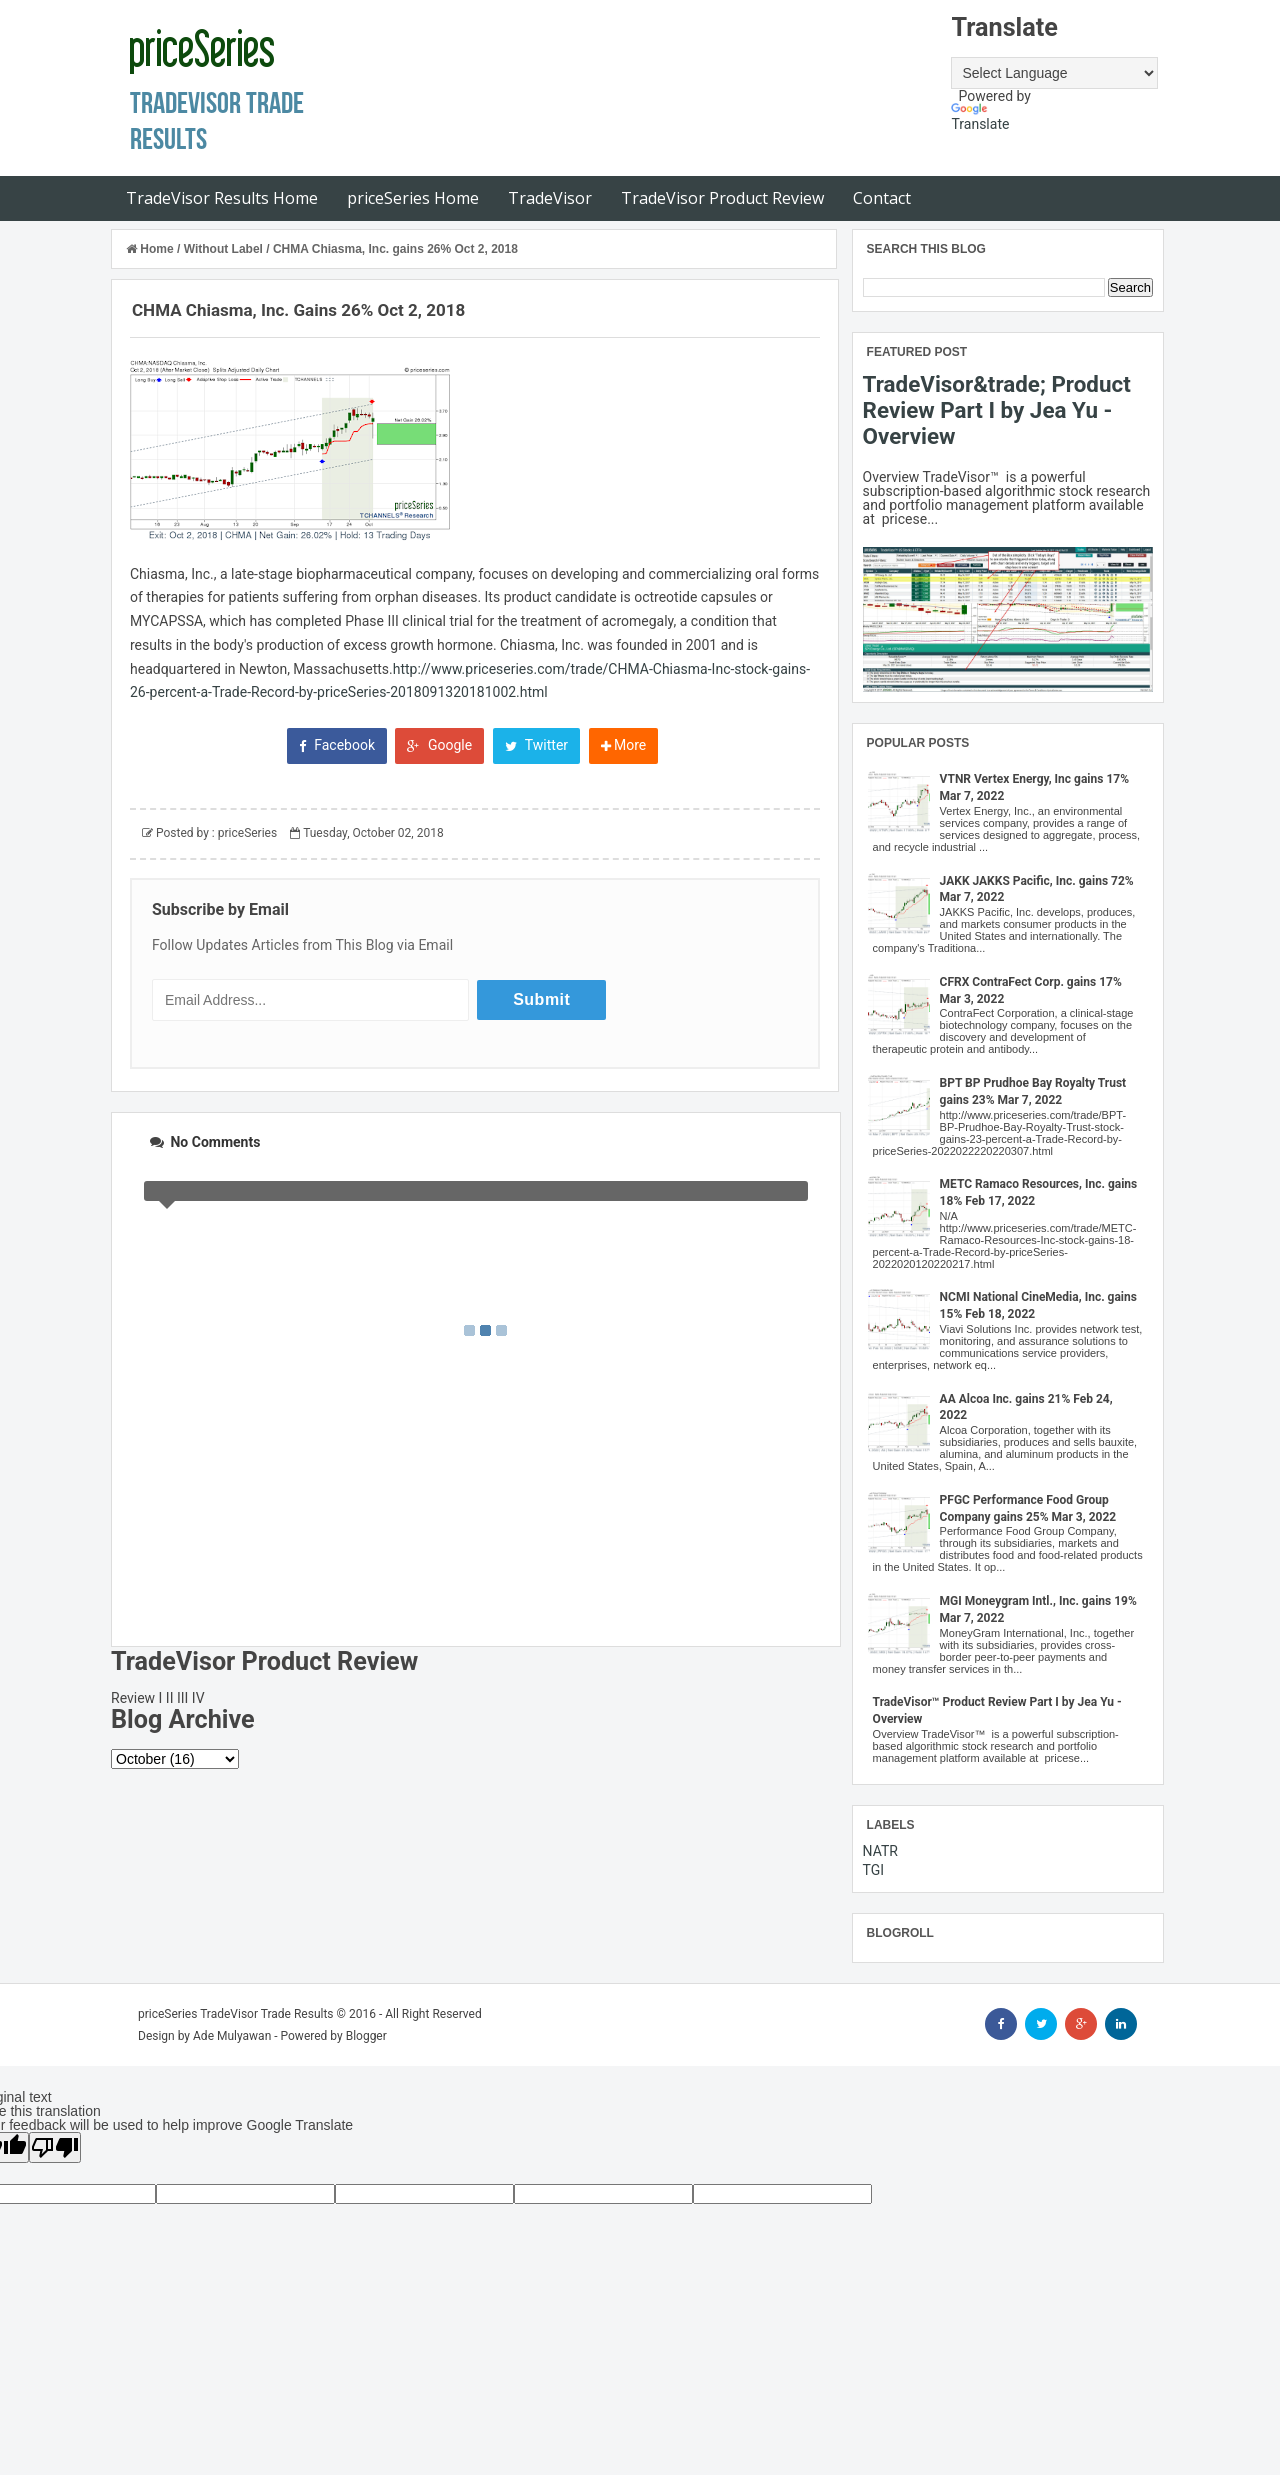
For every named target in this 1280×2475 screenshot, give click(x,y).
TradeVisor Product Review (722, 198)
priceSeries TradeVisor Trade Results (236, 2014)
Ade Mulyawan (232, 2036)
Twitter (536, 745)
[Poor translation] (55, 2147)
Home (151, 249)
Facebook (337, 745)
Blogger (366, 2036)
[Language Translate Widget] (1054, 73)
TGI (874, 1870)
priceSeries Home (413, 198)
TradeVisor (550, 198)
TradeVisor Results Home (222, 198)
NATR (880, 1851)
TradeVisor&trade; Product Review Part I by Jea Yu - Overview (997, 410)
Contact (882, 198)
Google (439, 745)
